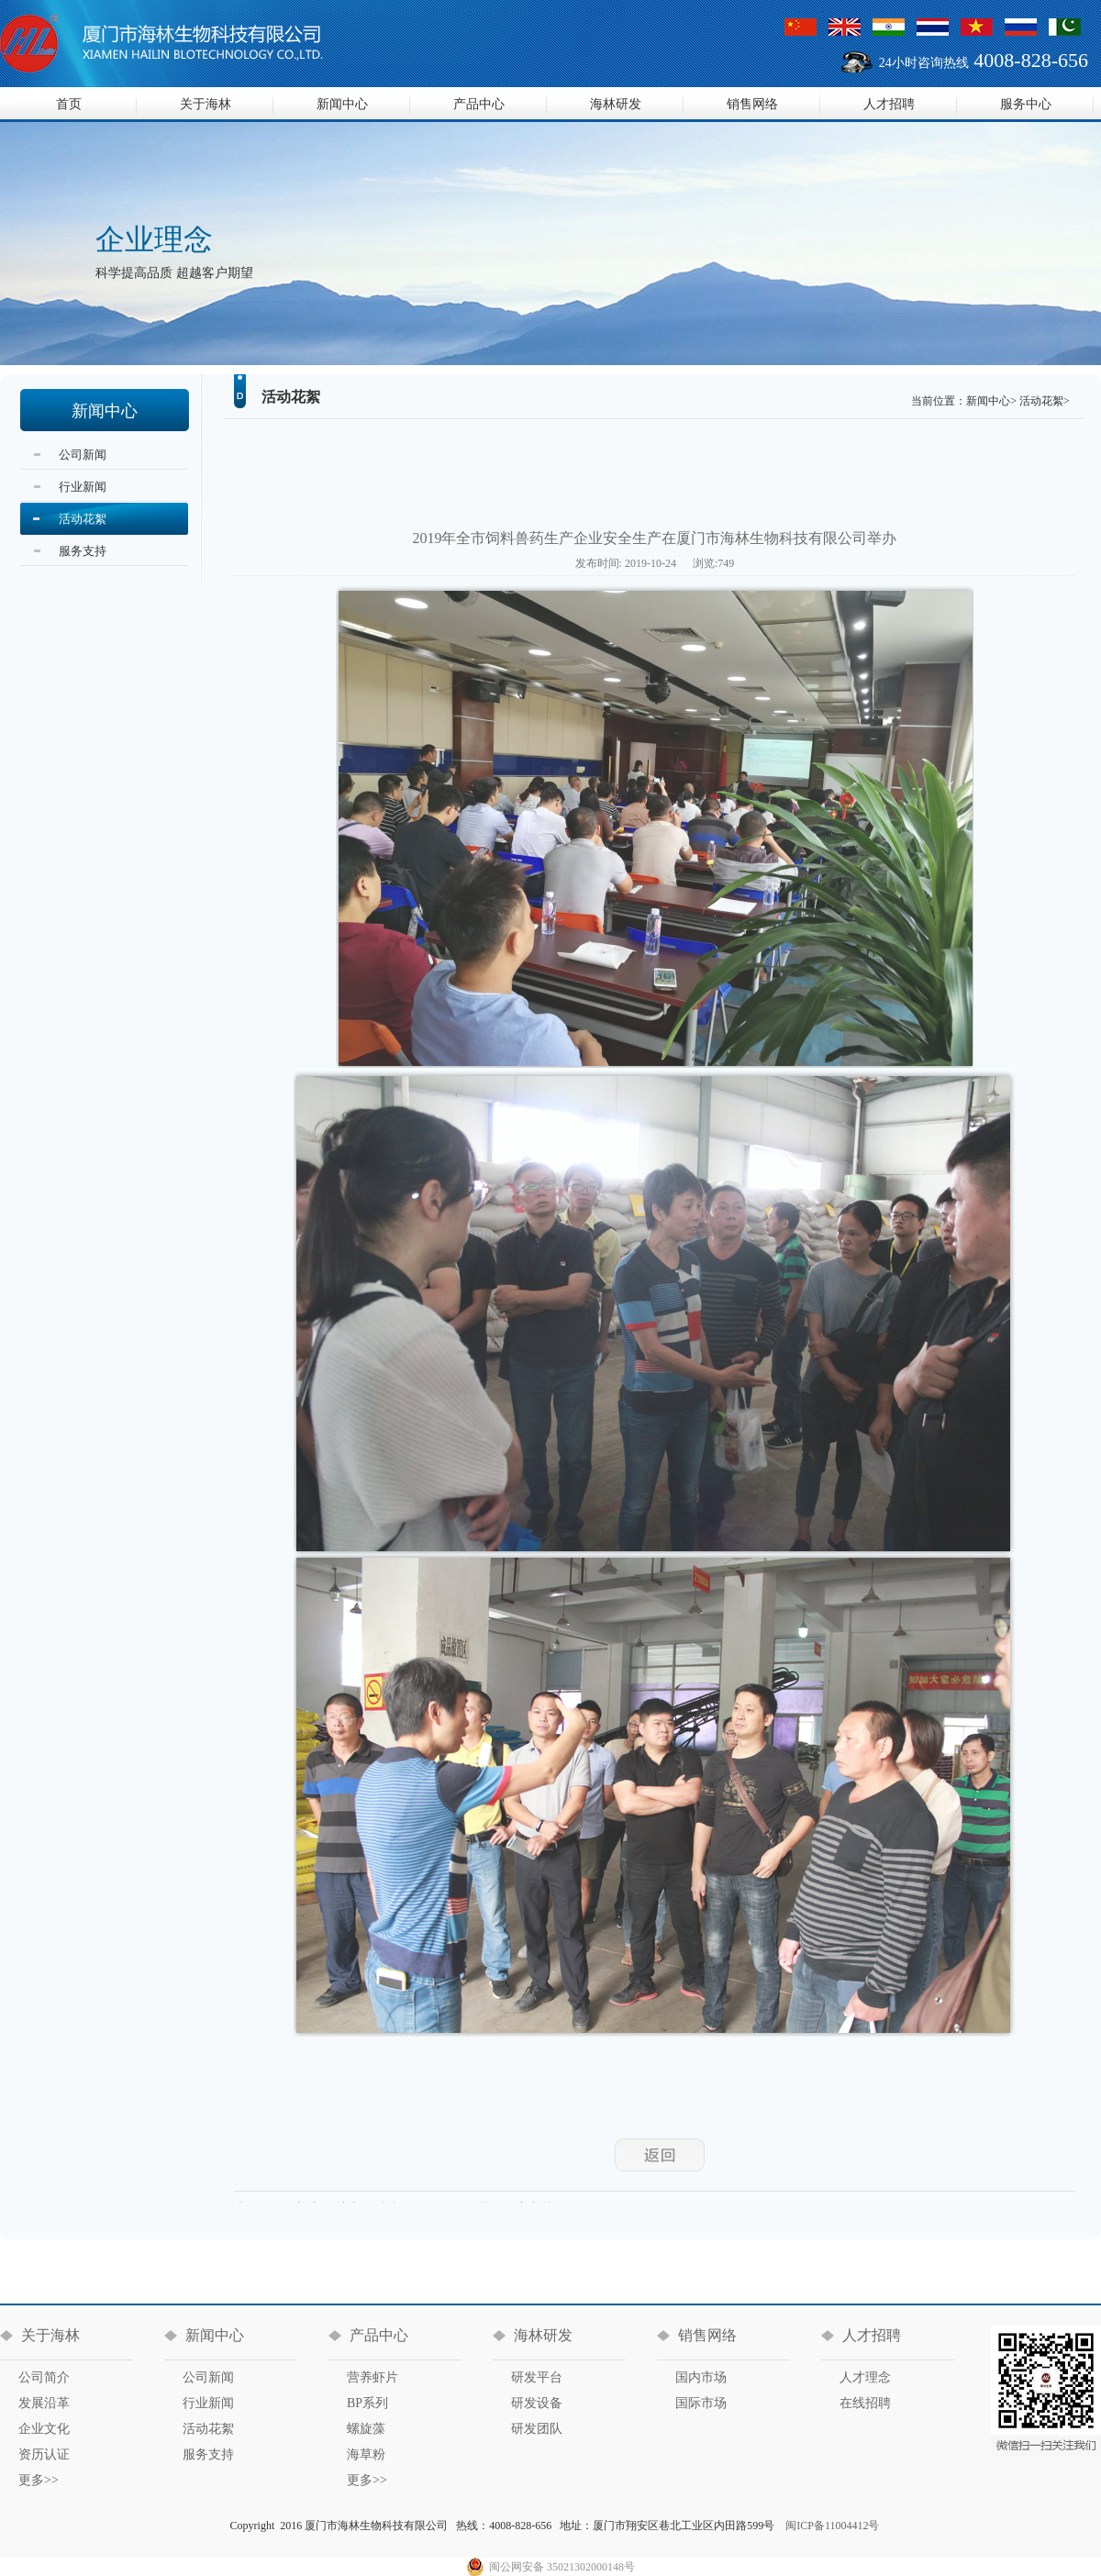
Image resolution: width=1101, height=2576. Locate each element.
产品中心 (479, 104)
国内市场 (701, 2377)
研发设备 (536, 2403)
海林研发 (615, 104)
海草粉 (366, 2454)
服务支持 (82, 551)
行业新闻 (82, 487)
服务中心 (1025, 104)
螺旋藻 (366, 2429)
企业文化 (44, 2429)
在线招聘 (865, 2403)
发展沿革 (44, 2403)
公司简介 (44, 2377)
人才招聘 (889, 104)
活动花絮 (82, 519)
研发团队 (536, 2429)
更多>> (38, 2480)
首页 (69, 104)
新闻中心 (342, 104)
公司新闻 (82, 454)
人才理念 (865, 2377)
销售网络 (752, 104)
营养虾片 (372, 2377)
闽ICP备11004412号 (832, 2525)
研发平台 (536, 2377)
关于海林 (205, 104)
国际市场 (701, 2403)
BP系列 (367, 2403)
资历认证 (44, 2454)
